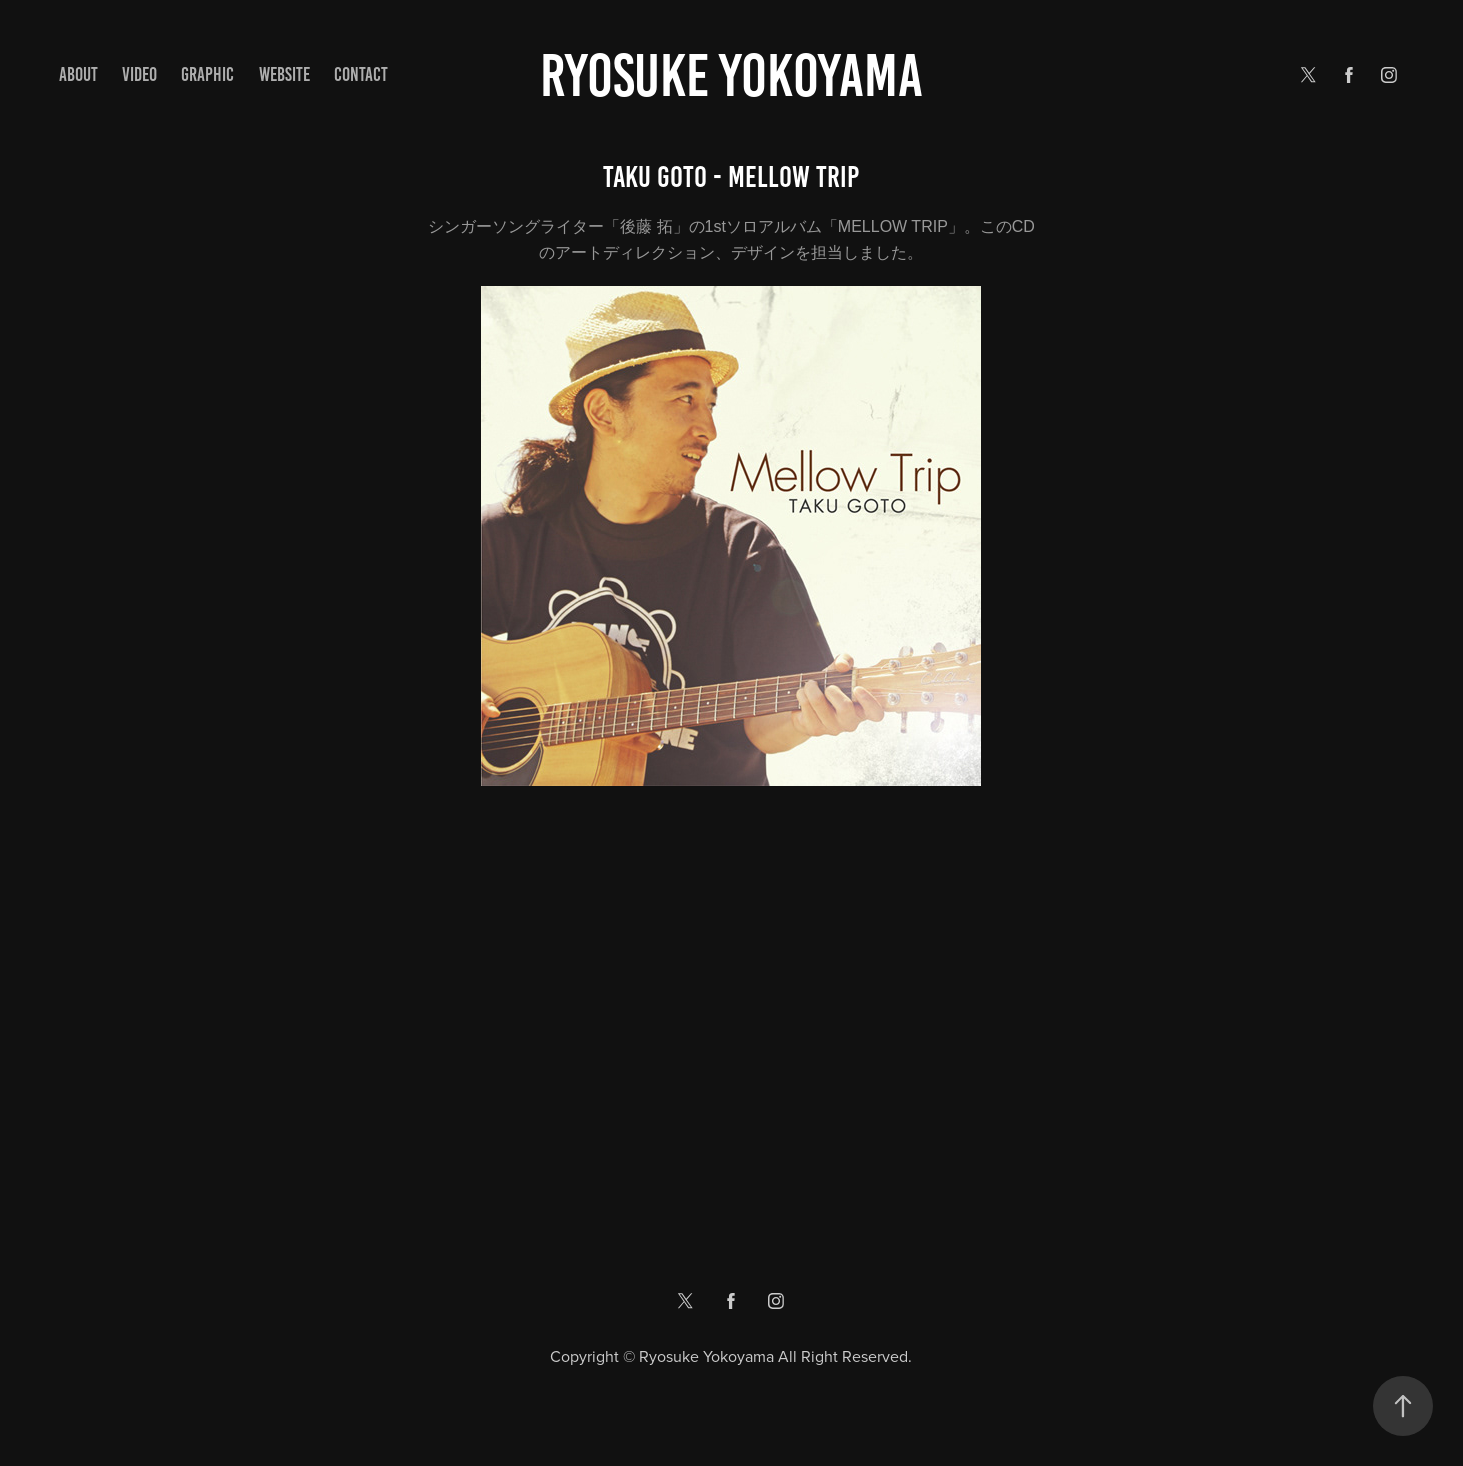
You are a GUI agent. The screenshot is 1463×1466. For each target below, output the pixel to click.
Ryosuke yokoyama (731, 75)
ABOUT (78, 74)
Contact (361, 74)
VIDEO (139, 74)
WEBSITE (284, 74)
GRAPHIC (207, 74)
